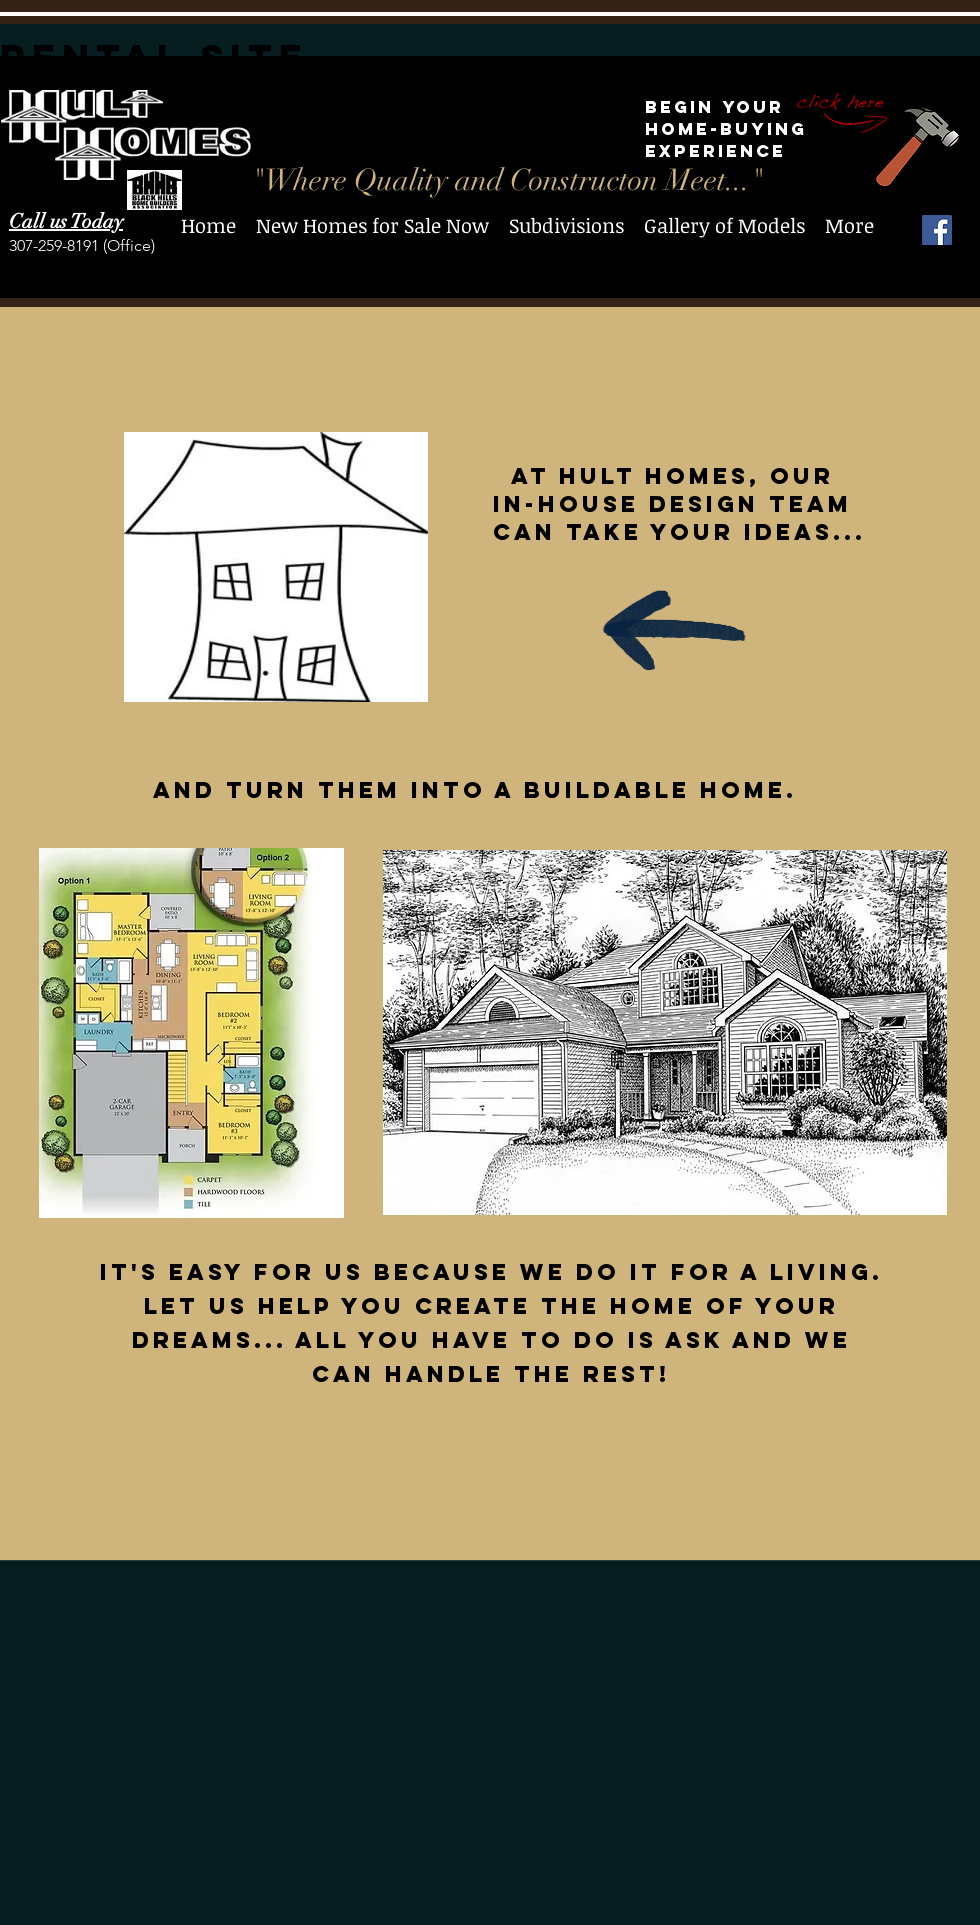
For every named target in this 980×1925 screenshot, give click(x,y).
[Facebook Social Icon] (937, 230)
